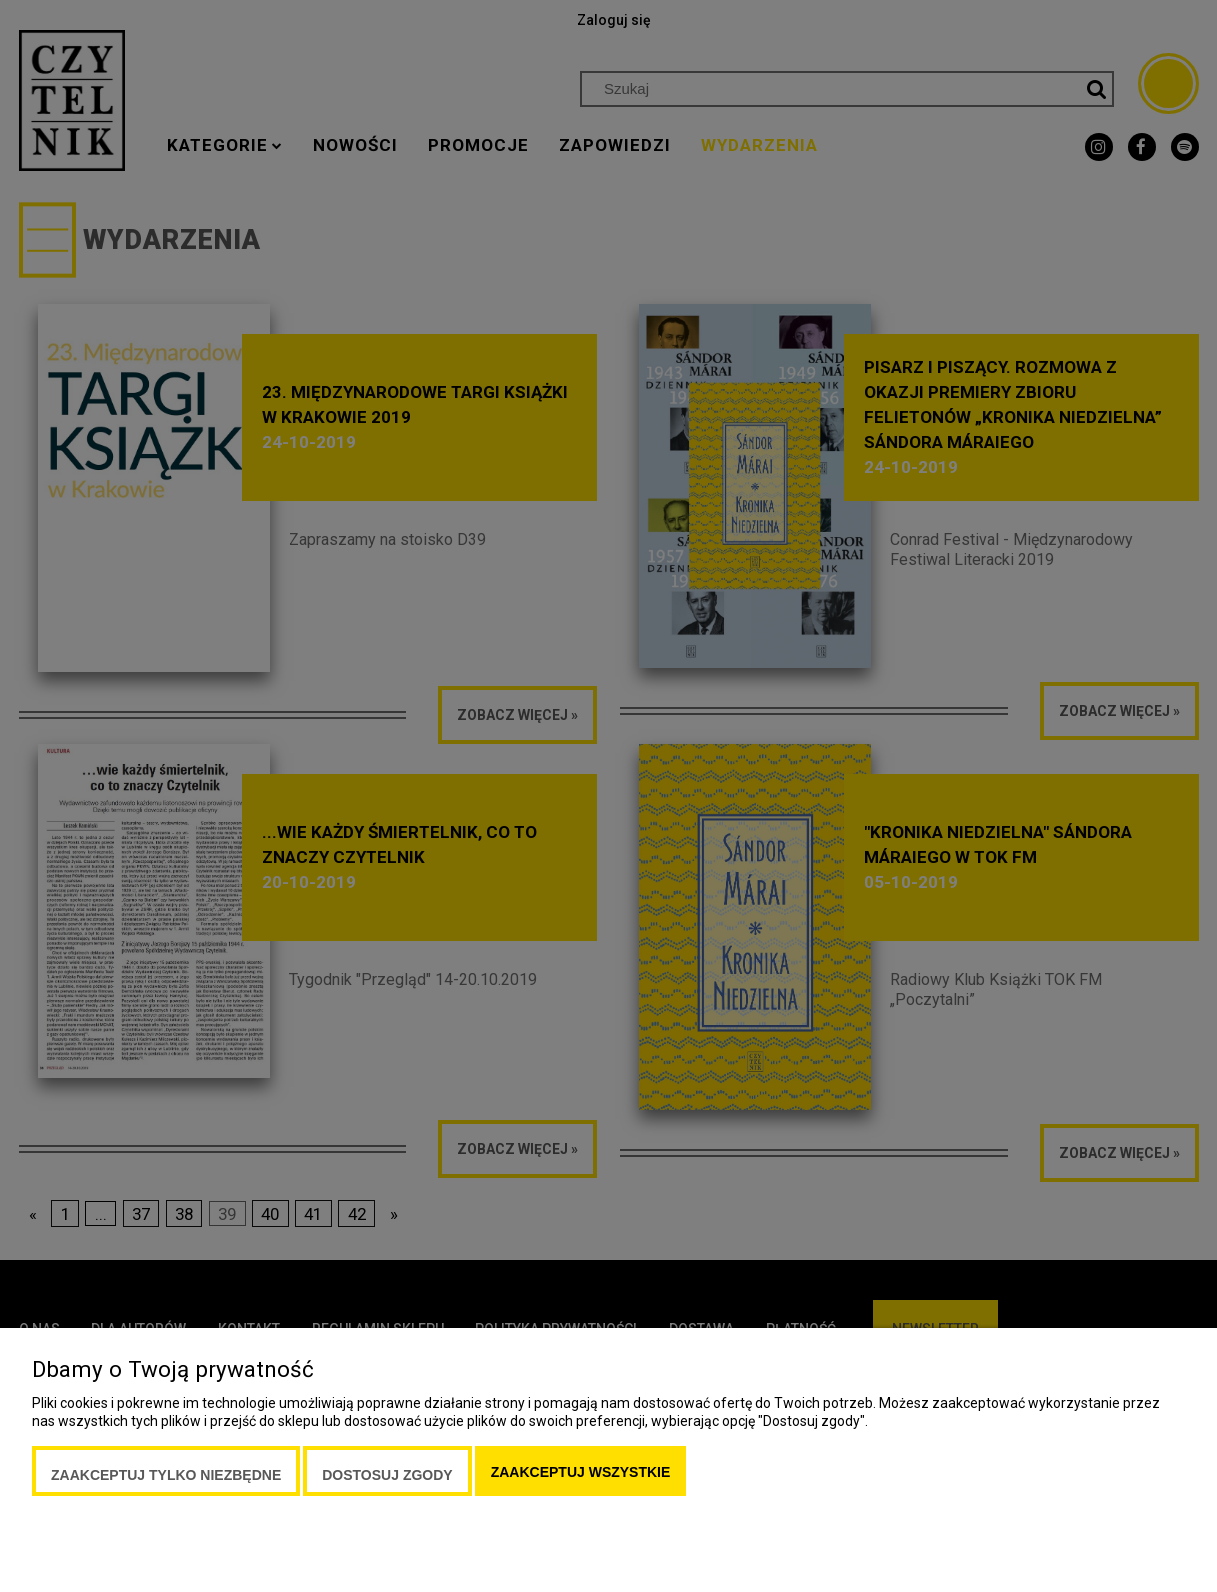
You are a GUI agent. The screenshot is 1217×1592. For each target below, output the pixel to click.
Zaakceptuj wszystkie (581, 1472)
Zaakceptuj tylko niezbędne (166, 1475)
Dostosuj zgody (387, 1475)
